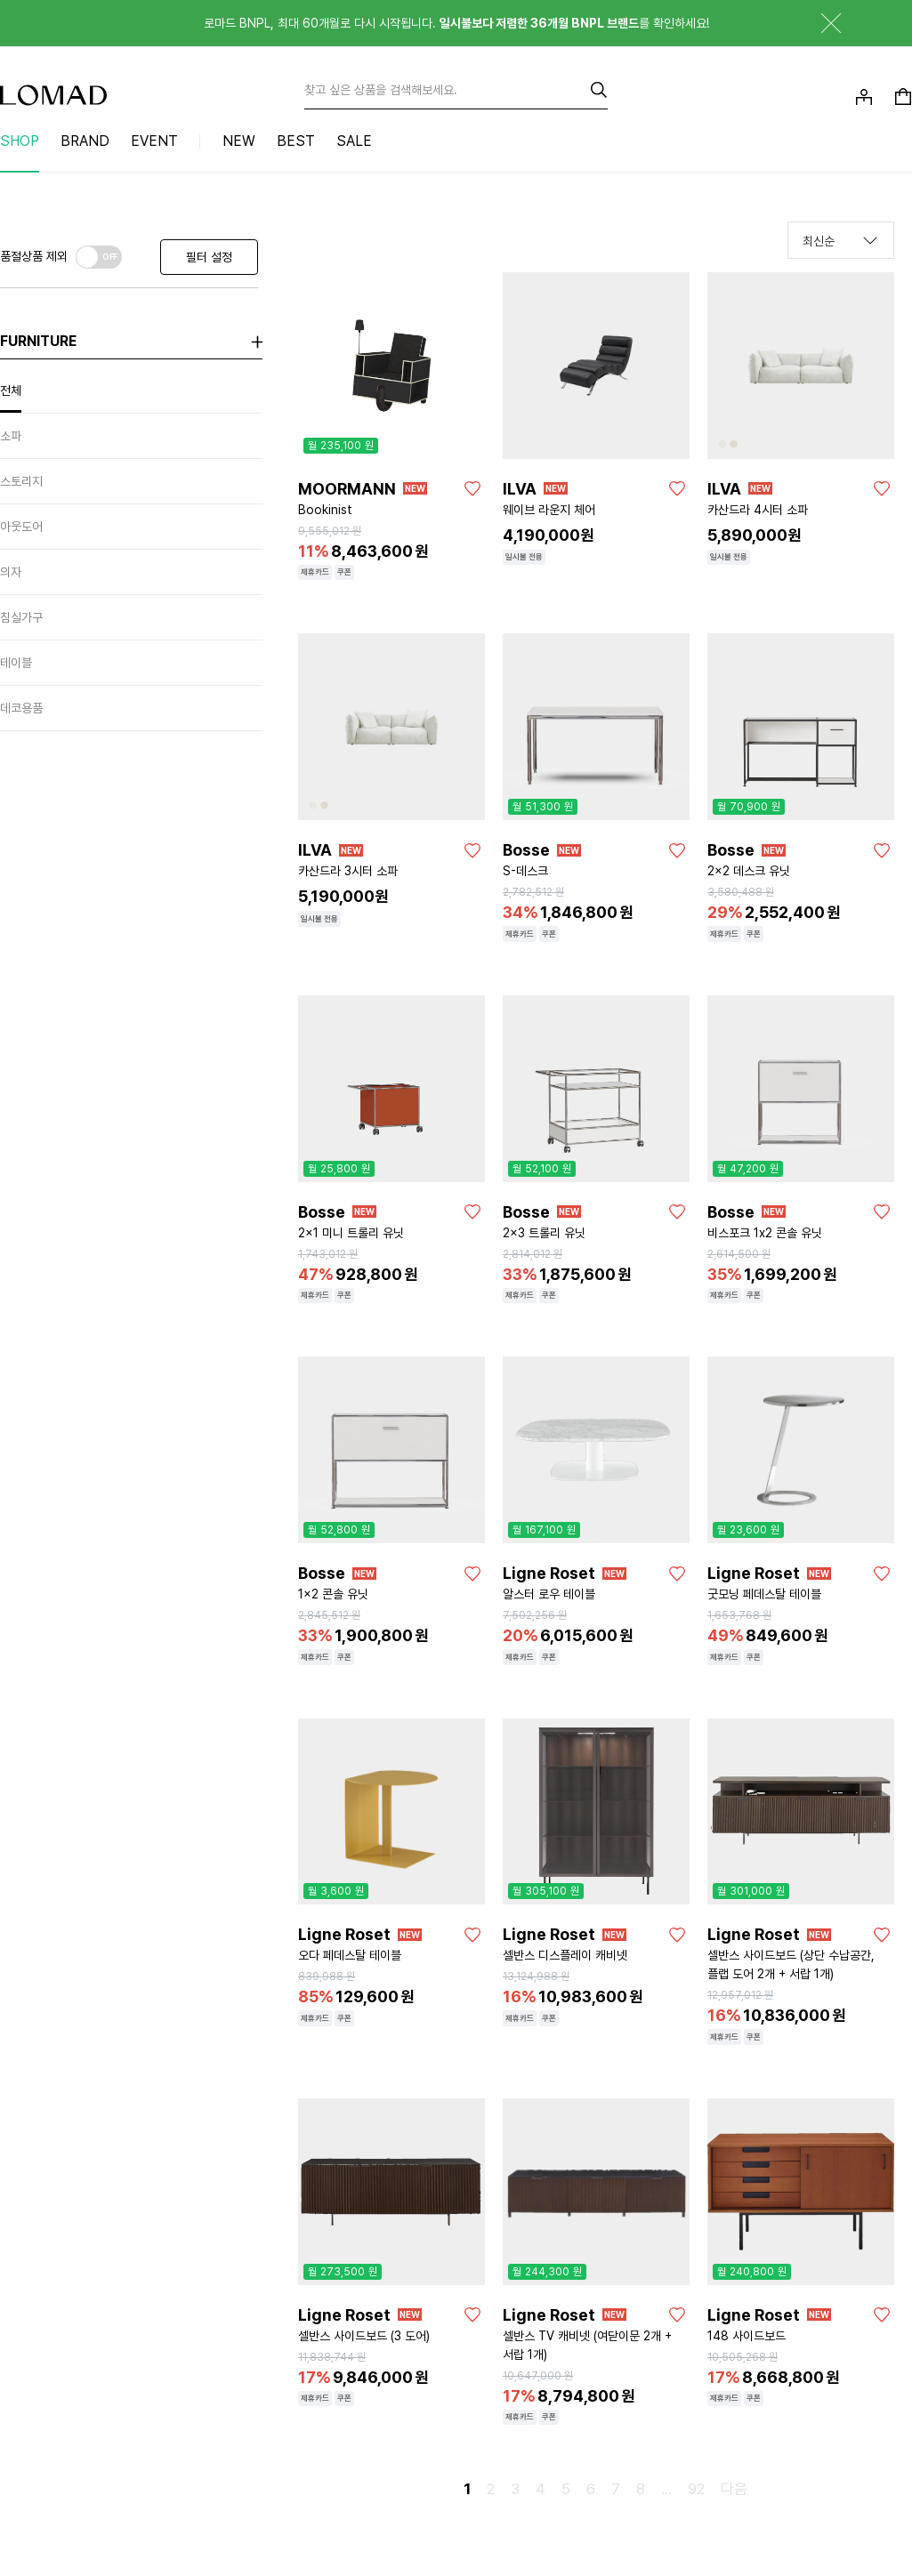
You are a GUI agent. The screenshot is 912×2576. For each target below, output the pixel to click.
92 (696, 2489)
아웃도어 (21, 526)
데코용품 (21, 708)
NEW (238, 141)
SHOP (19, 141)
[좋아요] (472, 488)
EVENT (154, 141)
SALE (354, 141)
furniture (38, 341)
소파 (10, 436)
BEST (296, 141)
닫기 (818, 23)
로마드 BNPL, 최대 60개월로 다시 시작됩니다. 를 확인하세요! (456, 23)
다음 (734, 2489)
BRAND (85, 141)
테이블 (16, 663)
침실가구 (21, 617)
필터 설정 (209, 257)
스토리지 (21, 481)
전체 (10, 390)
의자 (10, 572)
